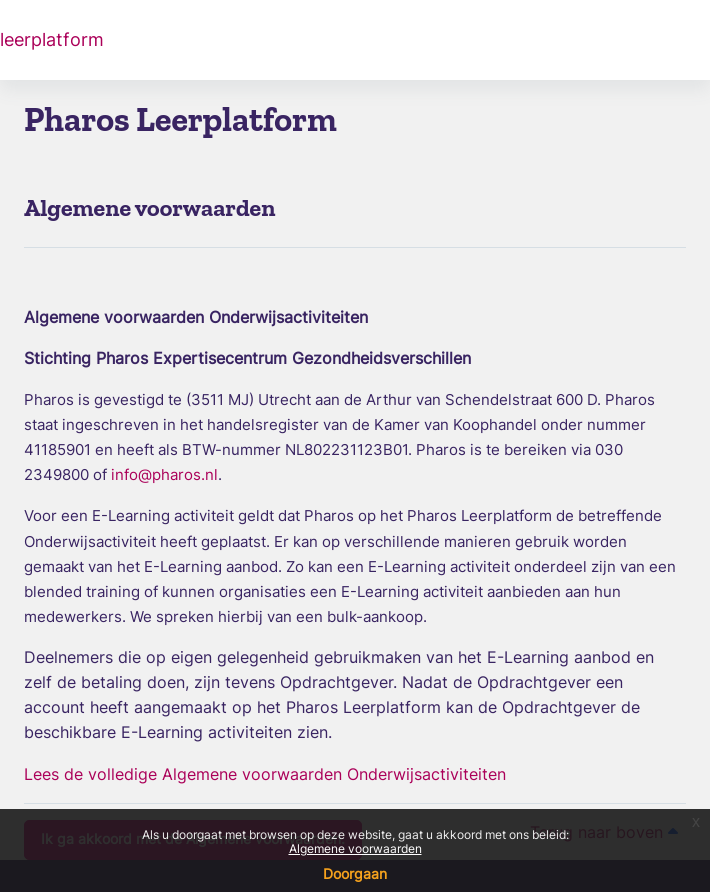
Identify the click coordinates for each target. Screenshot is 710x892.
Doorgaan (355, 873)
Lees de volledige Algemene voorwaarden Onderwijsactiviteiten (265, 774)
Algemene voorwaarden (355, 848)
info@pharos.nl (164, 474)
